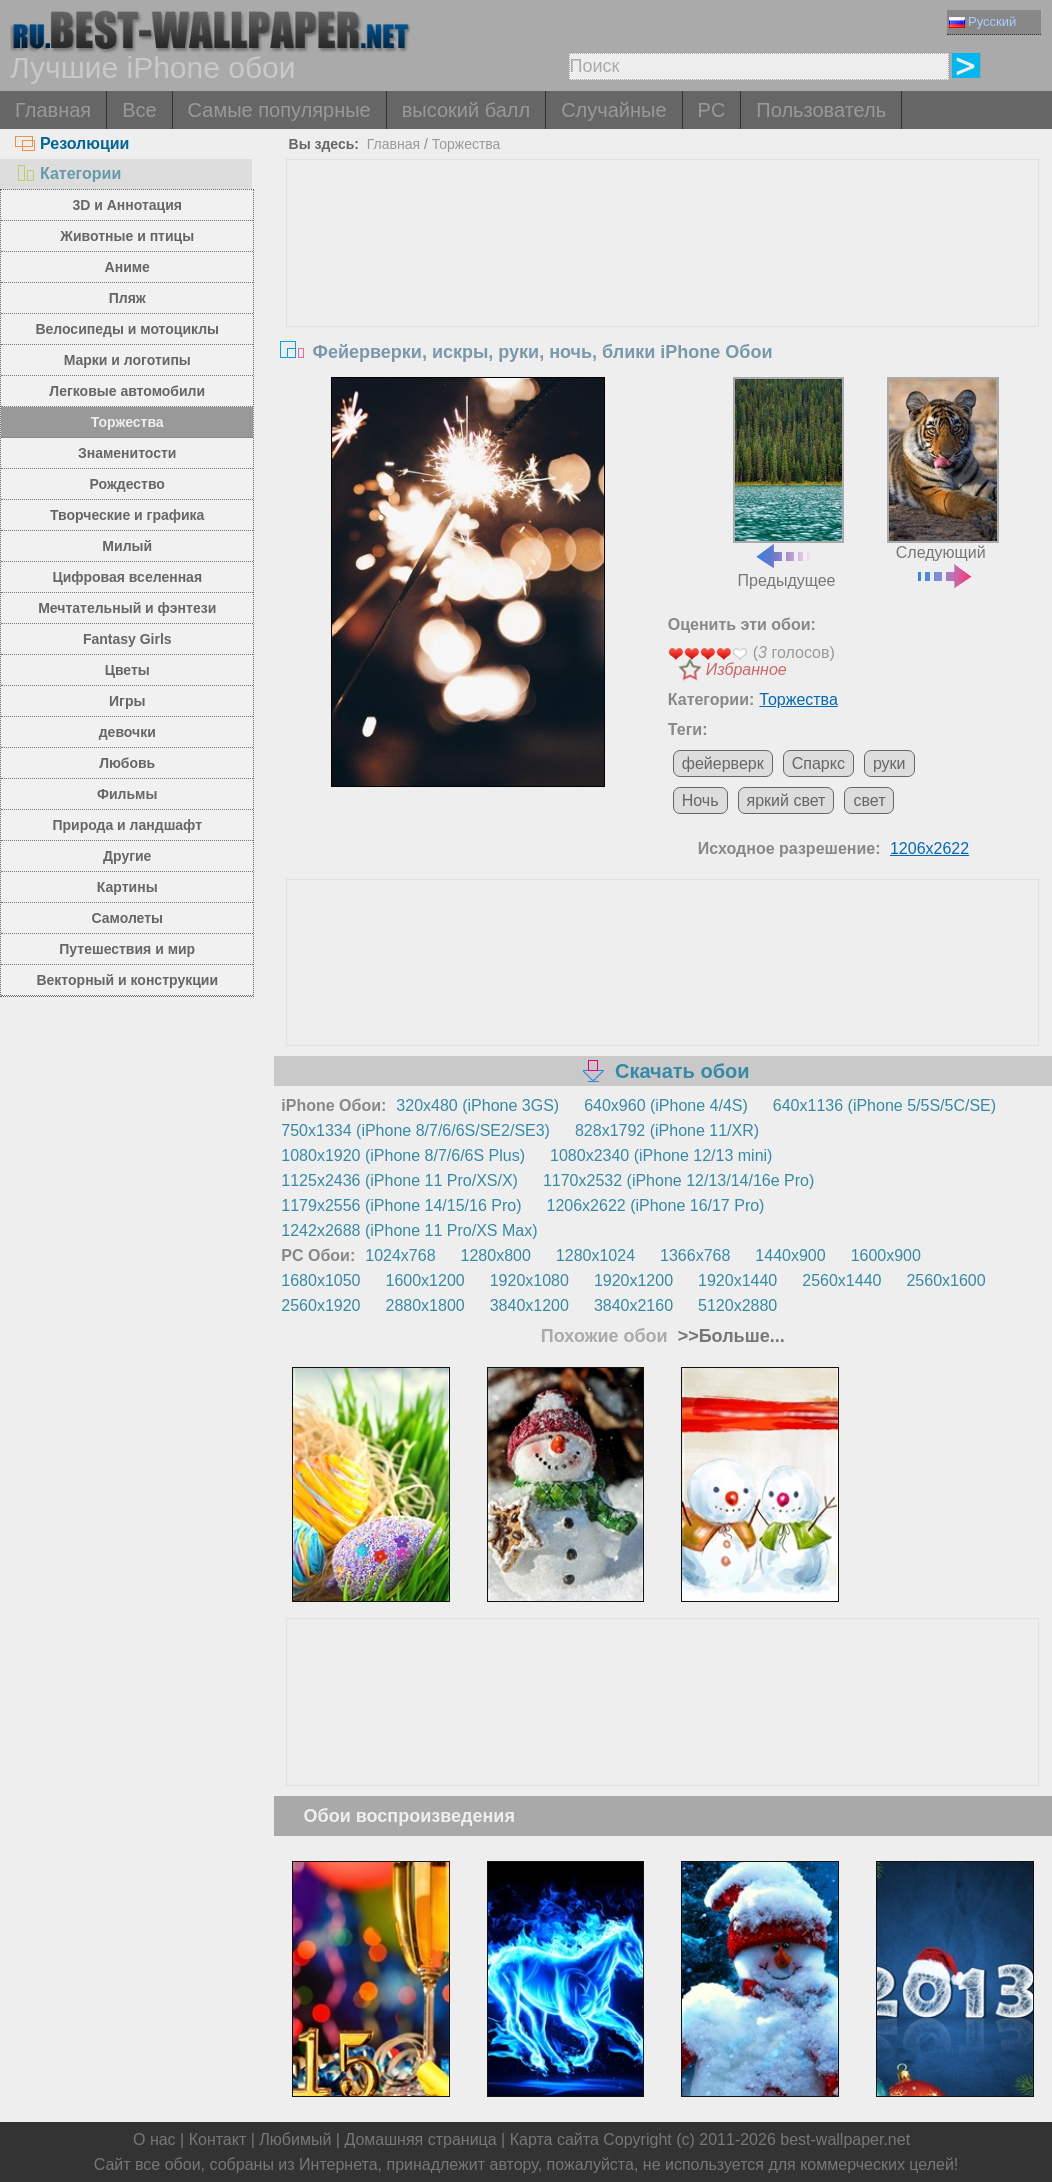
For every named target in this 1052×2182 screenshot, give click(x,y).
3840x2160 (633, 1305)
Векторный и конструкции (127, 980)
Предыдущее (789, 483)
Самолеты (127, 918)
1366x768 (695, 1255)
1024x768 (400, 1255)
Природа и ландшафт (127, 825)
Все (139, 110)
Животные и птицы (127, 236)
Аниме (127, 267)
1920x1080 (529, 1280)
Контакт (218, 2139)
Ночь (700, 800)
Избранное (746, 669)
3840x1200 (529, 1305)
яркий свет (786, 800)
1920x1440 (737, 1280)
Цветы (127, 670)
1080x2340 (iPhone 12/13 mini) (661, 1155)
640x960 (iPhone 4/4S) (666, 1105)
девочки (127, 732)
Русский (982, 21)
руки (889, 763)
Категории (68, 173)
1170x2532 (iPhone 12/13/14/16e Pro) (678, 1180)
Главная (53, 110)
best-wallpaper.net (845, 2139)
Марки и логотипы (127, 360)
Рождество (127, 484)
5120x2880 (737, 1305)
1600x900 (886, 1255)
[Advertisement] (662, 310)
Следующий (943, 480)
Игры (127, 701)
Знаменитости (127, 453)
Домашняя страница (420, 2139)
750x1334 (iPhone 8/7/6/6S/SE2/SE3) (415, 1130)
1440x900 (790, 1255)
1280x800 (496, 1255)
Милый (127, 546)
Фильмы (127, 794)
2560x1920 (320, 1305)
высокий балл (466, 110)
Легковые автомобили (127, 391)
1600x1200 (425, 1280)
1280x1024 (595, 1255)
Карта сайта (554, 2139)
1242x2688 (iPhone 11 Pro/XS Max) (409, 1230)
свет (869, 800)
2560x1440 (841, 1280)
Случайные (613, 110)
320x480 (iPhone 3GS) (477, 1105)
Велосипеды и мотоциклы (127, 329)
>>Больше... (729, 1336)
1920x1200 (633, 1280)
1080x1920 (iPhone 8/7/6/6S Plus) (403, 1155)
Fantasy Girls (127, 639)
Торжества (127, 422)
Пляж (127, 298)
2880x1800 (425, 1305)
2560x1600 (945, 1280)
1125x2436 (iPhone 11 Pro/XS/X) (399, 1180)
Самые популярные (279, 110)
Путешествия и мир (127, 949)
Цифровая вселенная (127, 577)
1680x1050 (320, 1280)
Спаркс (818, 763)
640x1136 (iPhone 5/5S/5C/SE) (884, 1105)
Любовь (127, 763)
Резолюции (72, 143)
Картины (127, 887)
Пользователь (821, 110)
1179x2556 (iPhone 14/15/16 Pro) (401, 1205)
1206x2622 (929, 848)
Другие (127, 856)
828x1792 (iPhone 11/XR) (667, 1130)
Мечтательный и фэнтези (127, 608)
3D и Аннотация (127, 205)
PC (712, 110)
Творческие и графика (127, 515)
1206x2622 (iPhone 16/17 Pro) (656, 1205)
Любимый (295, 2139)
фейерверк (723, 763)
